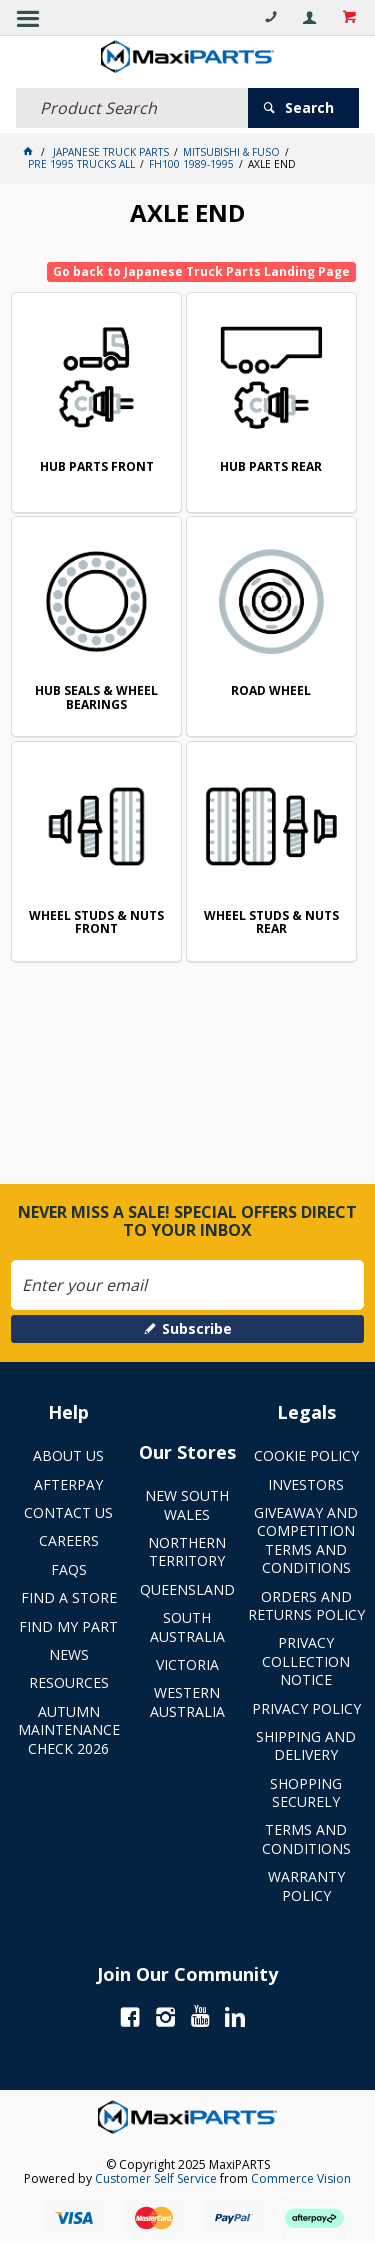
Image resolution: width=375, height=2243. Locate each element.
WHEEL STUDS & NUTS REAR (271, 923)
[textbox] (132, 108)
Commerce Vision (301, 2178)
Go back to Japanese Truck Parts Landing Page (201, 271)
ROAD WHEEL (271, 691)
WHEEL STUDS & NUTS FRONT (96, 923)
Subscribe (197, 1328)
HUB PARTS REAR (271, 467)
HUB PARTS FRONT (97, 467)
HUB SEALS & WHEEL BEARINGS (96, 698)
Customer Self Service (156, 2178)
